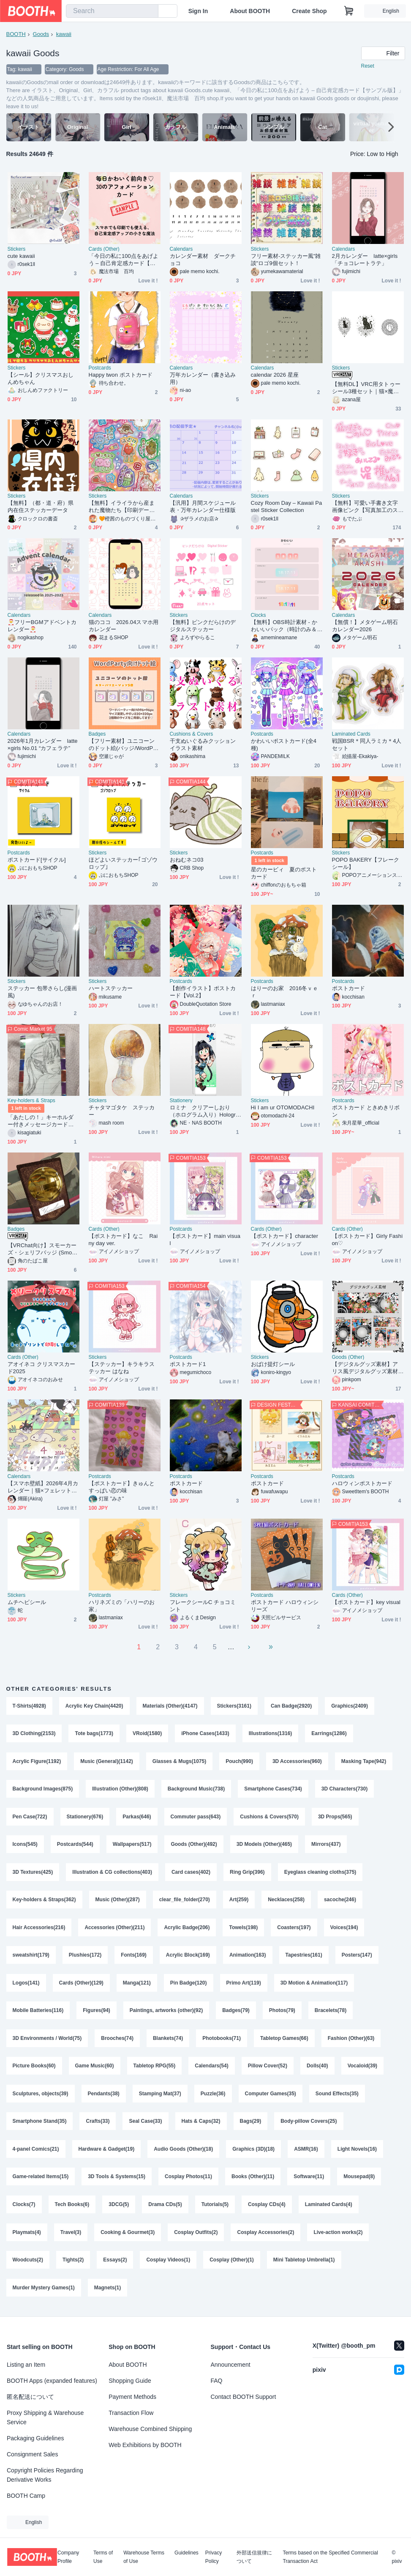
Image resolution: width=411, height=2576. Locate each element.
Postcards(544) (75, 1845)
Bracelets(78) (330, 2013)
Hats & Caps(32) (201, 2124)
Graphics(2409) (349, 1706)
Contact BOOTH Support (243, 2396)
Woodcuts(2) (28, 2264)
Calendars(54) (211, 2069)
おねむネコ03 (187, 860)
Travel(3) (70, 2236)
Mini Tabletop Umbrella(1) (304, 2264)
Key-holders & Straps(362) (44, 1901)
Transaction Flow (131, 2412)
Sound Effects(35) (337, 2097)
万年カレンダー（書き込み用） (203, 378)
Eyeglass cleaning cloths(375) (320, 1873)
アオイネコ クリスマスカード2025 (42, 1367)
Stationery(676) (85, 1817)
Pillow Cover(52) (267, 2069)
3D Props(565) (335, 1817)
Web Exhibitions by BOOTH (145, 2445)
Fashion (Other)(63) (351, 2041)
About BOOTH (250, 11)
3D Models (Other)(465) (264, 1845)
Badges (97, 733)
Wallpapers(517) (132, 1845)
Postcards (100, 367)
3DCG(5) (119, 2208)
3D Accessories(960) (297, 1762)
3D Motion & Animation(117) (314, 1985)
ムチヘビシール (27, 1602)
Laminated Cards (351, 733)
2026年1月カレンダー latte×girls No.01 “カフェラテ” (43, 744)
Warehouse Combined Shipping (150, 2428)
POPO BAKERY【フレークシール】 (366, 863)
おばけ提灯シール (273, 1364)
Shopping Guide (130, 2380)
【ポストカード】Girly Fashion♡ (367, 1239)
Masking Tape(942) (363, 1762)
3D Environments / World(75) (47, 2041)
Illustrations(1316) (270, 1734)
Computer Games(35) (270, 2097)
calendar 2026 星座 (275, 375)
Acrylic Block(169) (188, 1957)
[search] (150, 11)
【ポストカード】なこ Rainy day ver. (123, 1239)
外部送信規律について (254, 2557)
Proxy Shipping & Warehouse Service (45, 2417)
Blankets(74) (168, 2041)
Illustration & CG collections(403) (112, 1873)
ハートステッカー (111, 988)
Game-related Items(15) (41, 2180)
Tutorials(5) (215, 2208)
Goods (41, 34)
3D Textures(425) (33, 1873)
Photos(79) (282, 2013)
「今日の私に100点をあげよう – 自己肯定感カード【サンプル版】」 (124, 260)
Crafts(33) (98, 2124)
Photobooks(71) (221, 2041)
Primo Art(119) (243, 1985)
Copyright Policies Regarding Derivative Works (45, 2475)
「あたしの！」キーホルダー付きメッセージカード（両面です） (41, 1121)
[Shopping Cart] (349, 11)
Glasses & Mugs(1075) (179, 1762)
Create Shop (309, 11)
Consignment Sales (32, 2454)
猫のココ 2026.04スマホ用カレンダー (123, 625)
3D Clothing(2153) (34, 1734)
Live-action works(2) (338, 2236)
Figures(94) (96, 2013)
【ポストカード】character (284, 1236)
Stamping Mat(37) (160, 2097)
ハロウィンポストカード (362, 1483)
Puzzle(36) (213, 2097)
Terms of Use (103, 2557)
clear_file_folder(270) (184, 1901)
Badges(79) (236, 2013)
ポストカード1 (188, 1364)
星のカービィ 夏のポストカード (284, 873)
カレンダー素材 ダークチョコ (203, 259)
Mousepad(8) (359, 2180)
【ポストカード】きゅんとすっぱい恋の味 (122, 1487)
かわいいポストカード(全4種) (284, 744)
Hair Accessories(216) (39, 1929)
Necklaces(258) (286, 1901)
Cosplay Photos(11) (188, 2180)
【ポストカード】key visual (366, 1602)
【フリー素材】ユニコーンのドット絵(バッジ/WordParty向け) (124, 745)
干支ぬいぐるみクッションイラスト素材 (203, 744)
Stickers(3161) (234, 1706)
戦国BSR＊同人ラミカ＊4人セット (367, 744)
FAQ (217, 2380)
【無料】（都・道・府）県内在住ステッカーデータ (41, 506)
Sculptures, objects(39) (40, 2097)
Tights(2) (73, 2264)
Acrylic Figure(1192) (37, 1762)
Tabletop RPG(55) (154, 2069)
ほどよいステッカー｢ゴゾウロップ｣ (123, 863)
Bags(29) (250, 2124)
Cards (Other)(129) (81, 1985)
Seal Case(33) (145, 2124)
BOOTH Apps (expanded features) (52, 2380)
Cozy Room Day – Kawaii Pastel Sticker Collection (286, 506)
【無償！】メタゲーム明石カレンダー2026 (365, 625)
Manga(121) (137, 1985)
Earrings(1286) (328, 1734)
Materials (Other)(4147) (170, 1706)
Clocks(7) (24, 2208)
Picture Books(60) (34, 2069)
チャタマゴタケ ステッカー (122, 1111)
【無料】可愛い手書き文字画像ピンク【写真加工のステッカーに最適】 (365, 507)
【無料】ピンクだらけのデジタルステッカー (203, 625)
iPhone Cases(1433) (205, 1734)
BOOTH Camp (26, 2495)
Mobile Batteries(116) (38, 2013)
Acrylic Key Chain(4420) (94, 1706)
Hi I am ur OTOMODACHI (283, 1107)
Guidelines (186, 2553)
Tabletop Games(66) (284, 2041)
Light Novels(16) (357, 2152)
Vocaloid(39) (362, 2069)
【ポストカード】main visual (205, 1239)
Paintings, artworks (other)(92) (166, 2013)
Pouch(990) (239, 1762)
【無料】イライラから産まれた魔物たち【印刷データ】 (122, 507)
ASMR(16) (306, 2152)
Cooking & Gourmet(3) (128, 2236)
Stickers (17, 249)
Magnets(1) (107, 2292)
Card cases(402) (190, 1873)
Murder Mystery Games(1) (44, 2292)
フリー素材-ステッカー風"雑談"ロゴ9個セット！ (286, 259)
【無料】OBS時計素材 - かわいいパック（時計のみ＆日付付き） (284, 626)
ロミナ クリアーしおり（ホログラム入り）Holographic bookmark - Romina (204, 1111)
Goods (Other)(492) (194, 1845)
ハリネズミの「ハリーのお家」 (122, 1605)
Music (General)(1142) (106, 1762)
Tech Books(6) (72, 2208)
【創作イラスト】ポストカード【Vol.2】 (203, 992)
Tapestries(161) (304, 1957)
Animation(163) (247, 1957)
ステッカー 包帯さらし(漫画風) (42, 992)
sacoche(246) (340, 1901)
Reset (367, 66)
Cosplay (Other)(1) (232, 2264)
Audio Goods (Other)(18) (183, 2152)
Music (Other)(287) (117, 1901)
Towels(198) (243, 1929)
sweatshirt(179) (31, 1957)
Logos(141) (26, 1985)
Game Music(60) (94, 2069)
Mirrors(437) (325, 1845)
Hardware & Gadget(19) (107, 2152)
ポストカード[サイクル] (37, 860)
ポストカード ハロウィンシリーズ (285, 1605)
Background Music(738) (196, 1790)
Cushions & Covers (191, 733)
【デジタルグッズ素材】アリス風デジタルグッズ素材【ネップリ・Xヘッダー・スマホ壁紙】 (367, 1368)
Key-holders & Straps (31, 1100)
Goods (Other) (348, 1357)
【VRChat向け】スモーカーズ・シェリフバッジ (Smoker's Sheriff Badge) (43, 1249)
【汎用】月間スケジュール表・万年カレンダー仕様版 (203, 506)
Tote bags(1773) (94, 1734)
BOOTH (16, 34)
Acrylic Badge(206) (187, 1929)
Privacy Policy (213, 2557)
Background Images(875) (43, 1790)
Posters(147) (357, 1957)
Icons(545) (25, 1845)
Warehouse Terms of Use (143, 2557)
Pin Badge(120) (188, 1985)
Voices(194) (344, 1929)
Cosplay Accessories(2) (265, 2236)
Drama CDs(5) (165, 2208)
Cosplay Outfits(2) (196, 2236)
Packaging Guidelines (35, 2438)
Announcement (230, 2364)
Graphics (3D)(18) (253, 2152)
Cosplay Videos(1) (168, 2264)
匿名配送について (30, 2396)
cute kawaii (21, 256)
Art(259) (238, 1901)
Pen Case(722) (30, 1817)
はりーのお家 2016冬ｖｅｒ (284, 992)
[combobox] (112, 11)
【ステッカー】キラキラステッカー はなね (122, 1367)
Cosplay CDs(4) (267, 2208)
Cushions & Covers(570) (269, 1817)
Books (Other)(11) (252, 2180)
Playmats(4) (27, 2236)
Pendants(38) (104, 2097)
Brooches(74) (117, 2041)
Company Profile (68, 2557)
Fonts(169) (134, 1957)
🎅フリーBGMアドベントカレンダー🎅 (42, 625)
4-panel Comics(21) (36, 2152)
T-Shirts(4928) (29, 1706)
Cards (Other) (104, 249)
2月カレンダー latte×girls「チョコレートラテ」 (365, 259)
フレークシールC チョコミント (203, 1605)
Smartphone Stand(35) (40, 2124)
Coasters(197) (293, 1929)
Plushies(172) (85, 1957)
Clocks (258, 615)
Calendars (181, 249)
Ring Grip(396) (247, 1873)
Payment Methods (132, 2396)
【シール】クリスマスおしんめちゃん (41, 378)
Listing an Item (26, 2364)
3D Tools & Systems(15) (116, 2180)
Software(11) (309, 2180)
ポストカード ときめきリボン (366, 1111)
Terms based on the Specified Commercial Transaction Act (330, 2557)
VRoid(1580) (147, 1734)
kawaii (63, 34)
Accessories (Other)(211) (114, 1929)
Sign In (198, 11)
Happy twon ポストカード (121, 375)
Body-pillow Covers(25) (308, 2124)
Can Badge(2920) (291, 1706)
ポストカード (348, 988)
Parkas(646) (136, 1817)
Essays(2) (115, 2264)
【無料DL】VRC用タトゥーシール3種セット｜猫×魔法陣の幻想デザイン (366, 388)
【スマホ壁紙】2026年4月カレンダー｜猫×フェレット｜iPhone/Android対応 (43, 1487)
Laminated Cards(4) (328, 2208)
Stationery (181, 1100)
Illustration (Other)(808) (120, 1790)
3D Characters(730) (344, 1790)
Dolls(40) (317, 2069)
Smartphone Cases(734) (273, 1790)
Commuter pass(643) (196, 1817)
